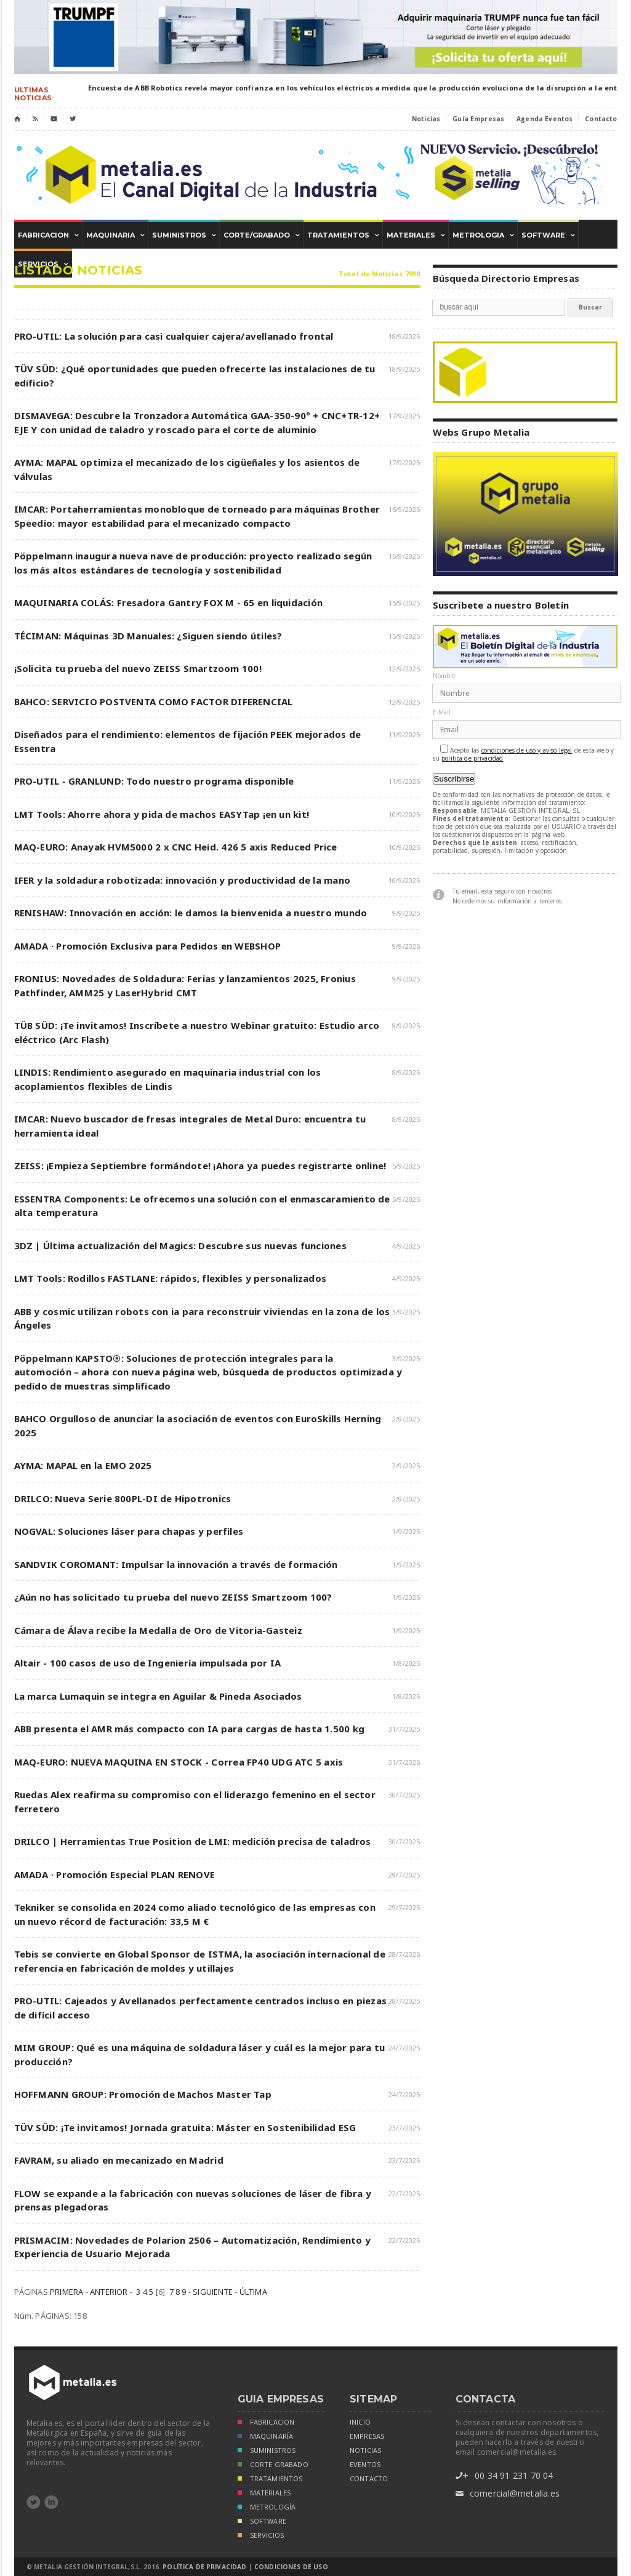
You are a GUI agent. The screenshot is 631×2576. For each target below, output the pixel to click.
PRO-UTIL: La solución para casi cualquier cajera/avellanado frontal (174, 336)
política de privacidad (472, 758)
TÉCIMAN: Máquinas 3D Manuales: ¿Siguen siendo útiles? (148, 636)
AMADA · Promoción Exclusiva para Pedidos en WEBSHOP (147, 946)
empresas (367, 2436)
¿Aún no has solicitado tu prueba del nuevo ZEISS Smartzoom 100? (173, 1597)
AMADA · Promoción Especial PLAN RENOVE (114, 1874)
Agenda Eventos (544, 118)
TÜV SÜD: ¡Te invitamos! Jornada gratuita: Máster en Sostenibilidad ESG (185, 2127)
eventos (365, 2464)
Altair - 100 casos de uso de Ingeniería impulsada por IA (147, 1663)
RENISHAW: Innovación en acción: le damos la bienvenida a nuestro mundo (191, 912)
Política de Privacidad (204, 2567)
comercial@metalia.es (508, 2493)
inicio (360, 2422)
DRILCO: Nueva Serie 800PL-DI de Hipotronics (122, 1498)
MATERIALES (264, 2494)
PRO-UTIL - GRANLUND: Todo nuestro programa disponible (154, 781)
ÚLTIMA (253, 2291)
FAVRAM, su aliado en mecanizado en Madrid (118, 2160)
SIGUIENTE (213, 2291)
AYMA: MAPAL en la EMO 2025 (83, 1465)
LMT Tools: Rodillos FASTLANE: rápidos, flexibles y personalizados (170, 1278)
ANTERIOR (109, 2291)
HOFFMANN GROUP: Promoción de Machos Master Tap (142, 2094)
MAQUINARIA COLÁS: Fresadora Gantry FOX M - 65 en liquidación (168, 602)
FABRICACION (266, 2423)
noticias (365, 2450)
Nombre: (445, 676)
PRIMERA (66, 2291)
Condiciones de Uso (291, 2567)
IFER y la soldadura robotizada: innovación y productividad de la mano (182, 880)
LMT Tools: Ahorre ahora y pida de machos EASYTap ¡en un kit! (162, 814)
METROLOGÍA (267, 2508)
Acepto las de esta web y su (523, 753)
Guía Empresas (478, 118)
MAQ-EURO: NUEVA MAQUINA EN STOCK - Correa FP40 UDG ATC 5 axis (179, 1762)
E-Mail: (443, 712)
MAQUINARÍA (266, 2437)
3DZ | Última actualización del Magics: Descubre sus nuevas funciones (180, 1245)
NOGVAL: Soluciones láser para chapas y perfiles (129, 1531)
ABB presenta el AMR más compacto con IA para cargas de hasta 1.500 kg (189, 1728)
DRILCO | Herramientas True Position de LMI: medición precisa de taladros (192, 1841)
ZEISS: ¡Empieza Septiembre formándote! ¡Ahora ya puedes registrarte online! (200, 1165)
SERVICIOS (261, 2536)
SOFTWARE (262, 2522)
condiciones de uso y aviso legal (527, 750)
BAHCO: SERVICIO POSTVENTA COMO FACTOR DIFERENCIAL (153, 701)
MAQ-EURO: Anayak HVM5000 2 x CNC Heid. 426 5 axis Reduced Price (175, 847)
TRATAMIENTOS (270, 2479)
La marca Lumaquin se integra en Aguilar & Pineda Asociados (158, 1696)
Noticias (426, 118)
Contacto (601, 118)
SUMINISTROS (267, 2451)
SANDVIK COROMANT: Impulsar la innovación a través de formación (176, 1564)
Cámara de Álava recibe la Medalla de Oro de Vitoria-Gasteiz (158, 1630)
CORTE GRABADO (273, 2465)
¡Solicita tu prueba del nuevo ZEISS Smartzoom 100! (138, 668)
